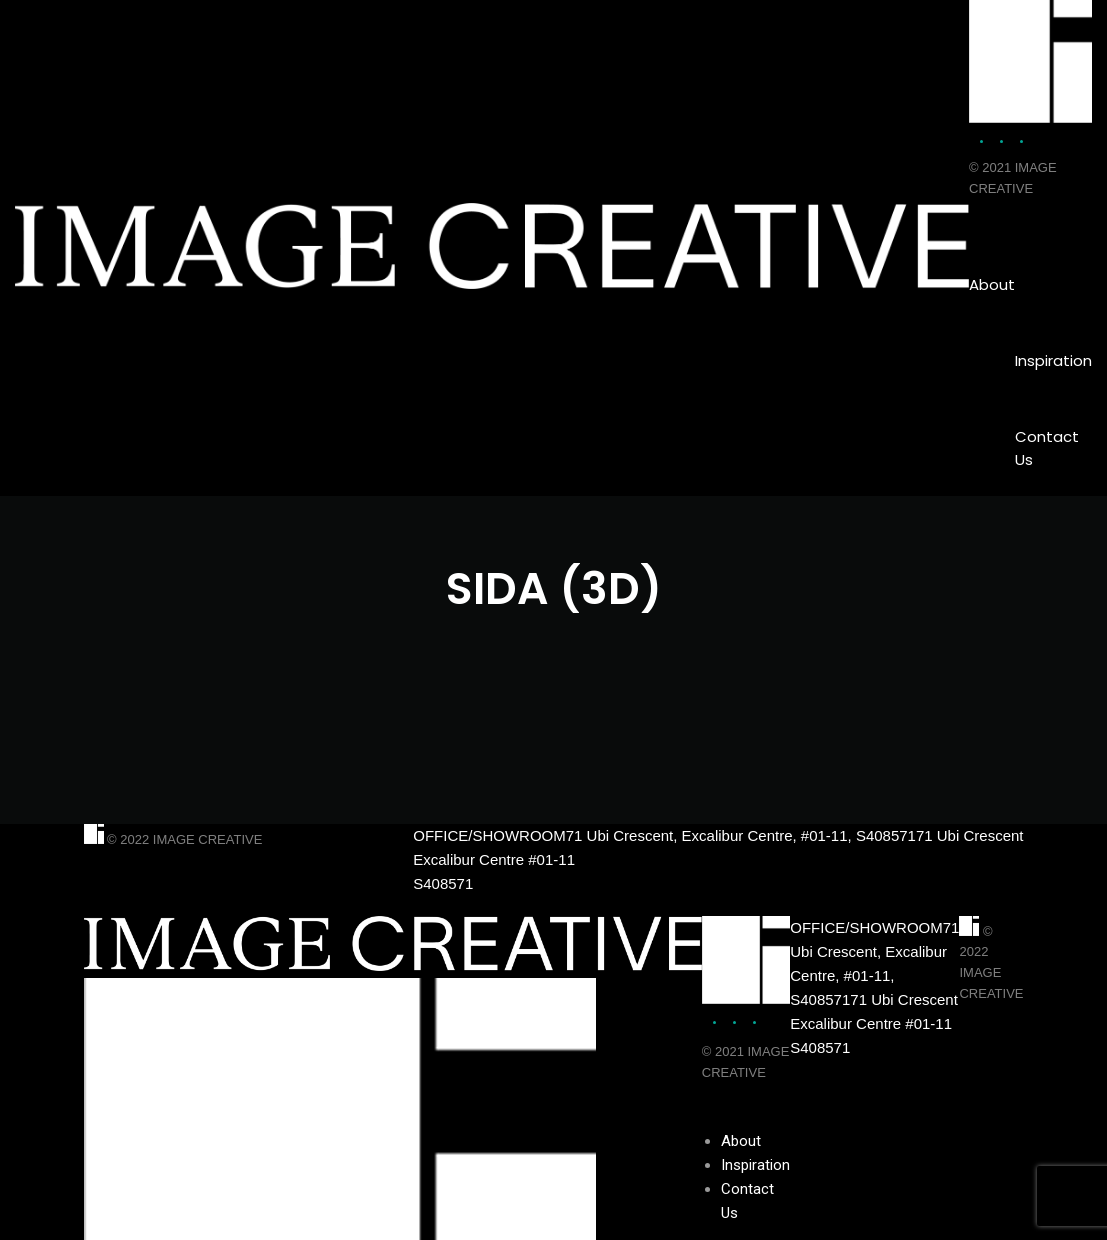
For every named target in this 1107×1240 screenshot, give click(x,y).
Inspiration (1053, 360)
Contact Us (1047, 448)
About (992, 284)
